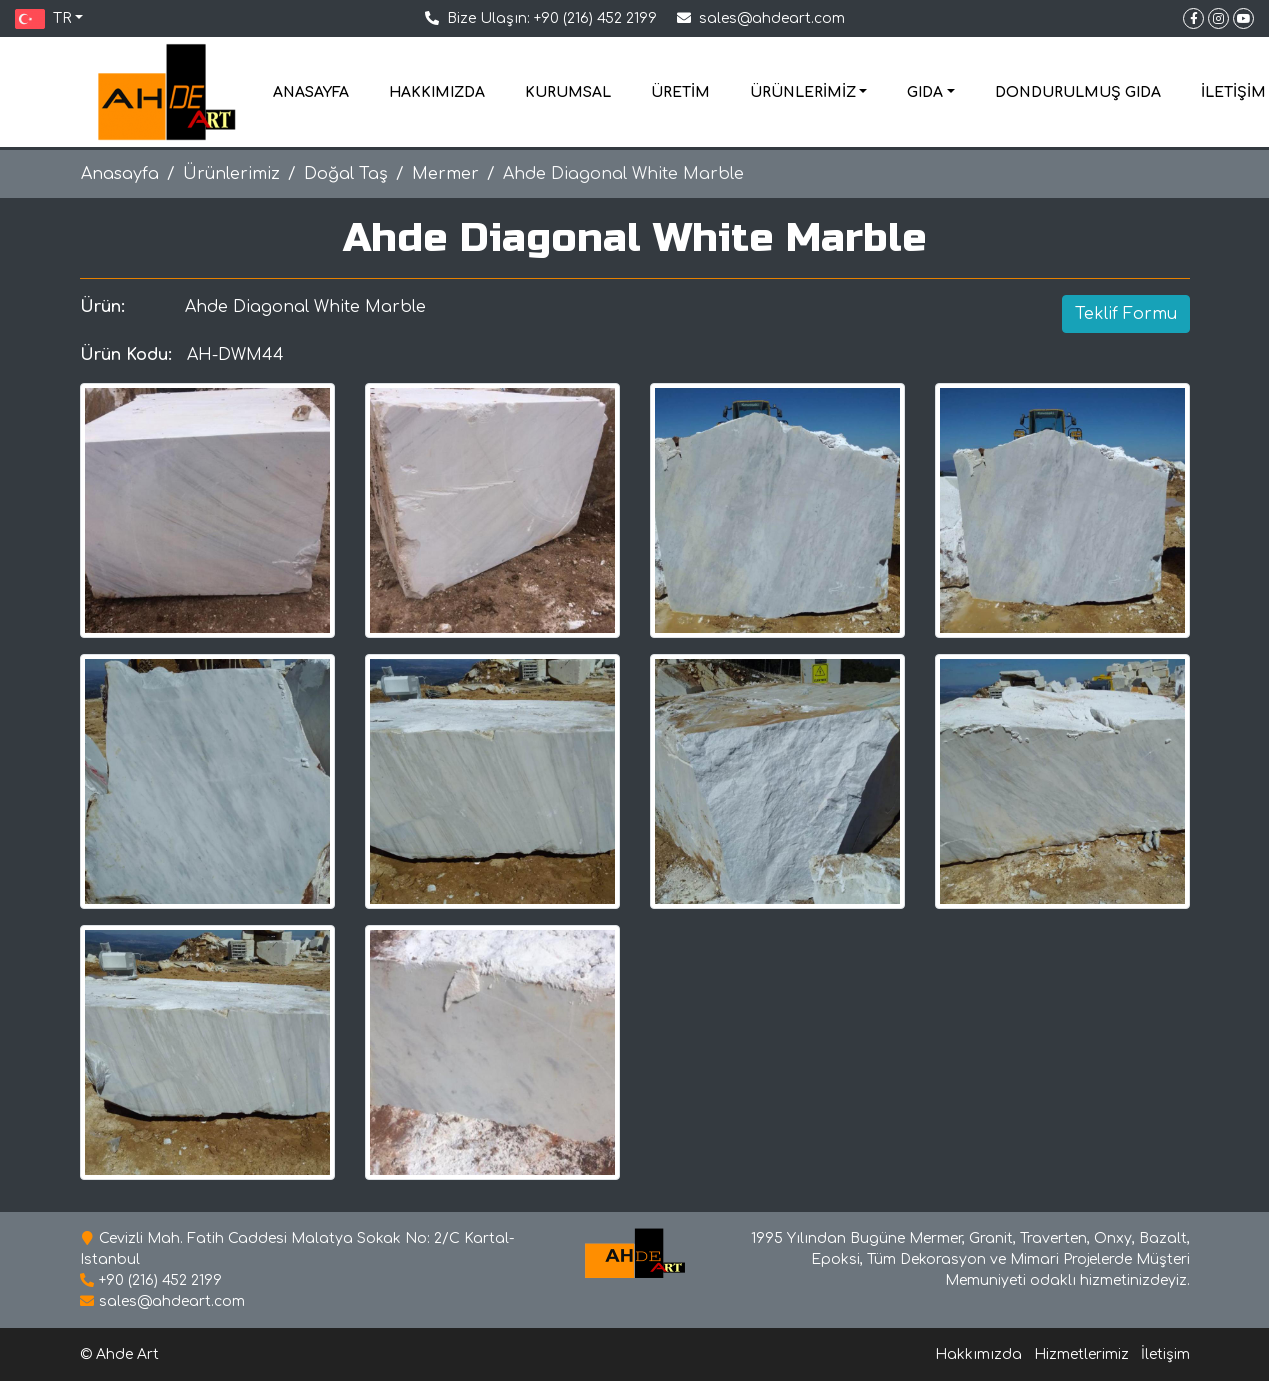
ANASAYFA (311, 92)
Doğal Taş (346, 174)
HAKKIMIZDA (437, 92)
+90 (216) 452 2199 (595, 18)
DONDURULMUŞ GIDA (1078, 92)
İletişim (1165, 1354)
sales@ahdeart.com (772, 18)
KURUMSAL (568, 92)
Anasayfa (120, 174)
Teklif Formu (1126, 314)
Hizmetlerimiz (1081, 1354)
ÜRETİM (680, 92)
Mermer (445, 174)
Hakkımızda (978, 1354)
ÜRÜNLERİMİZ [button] (803, 92)
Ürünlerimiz (231, 174)
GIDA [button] (925, 92)
